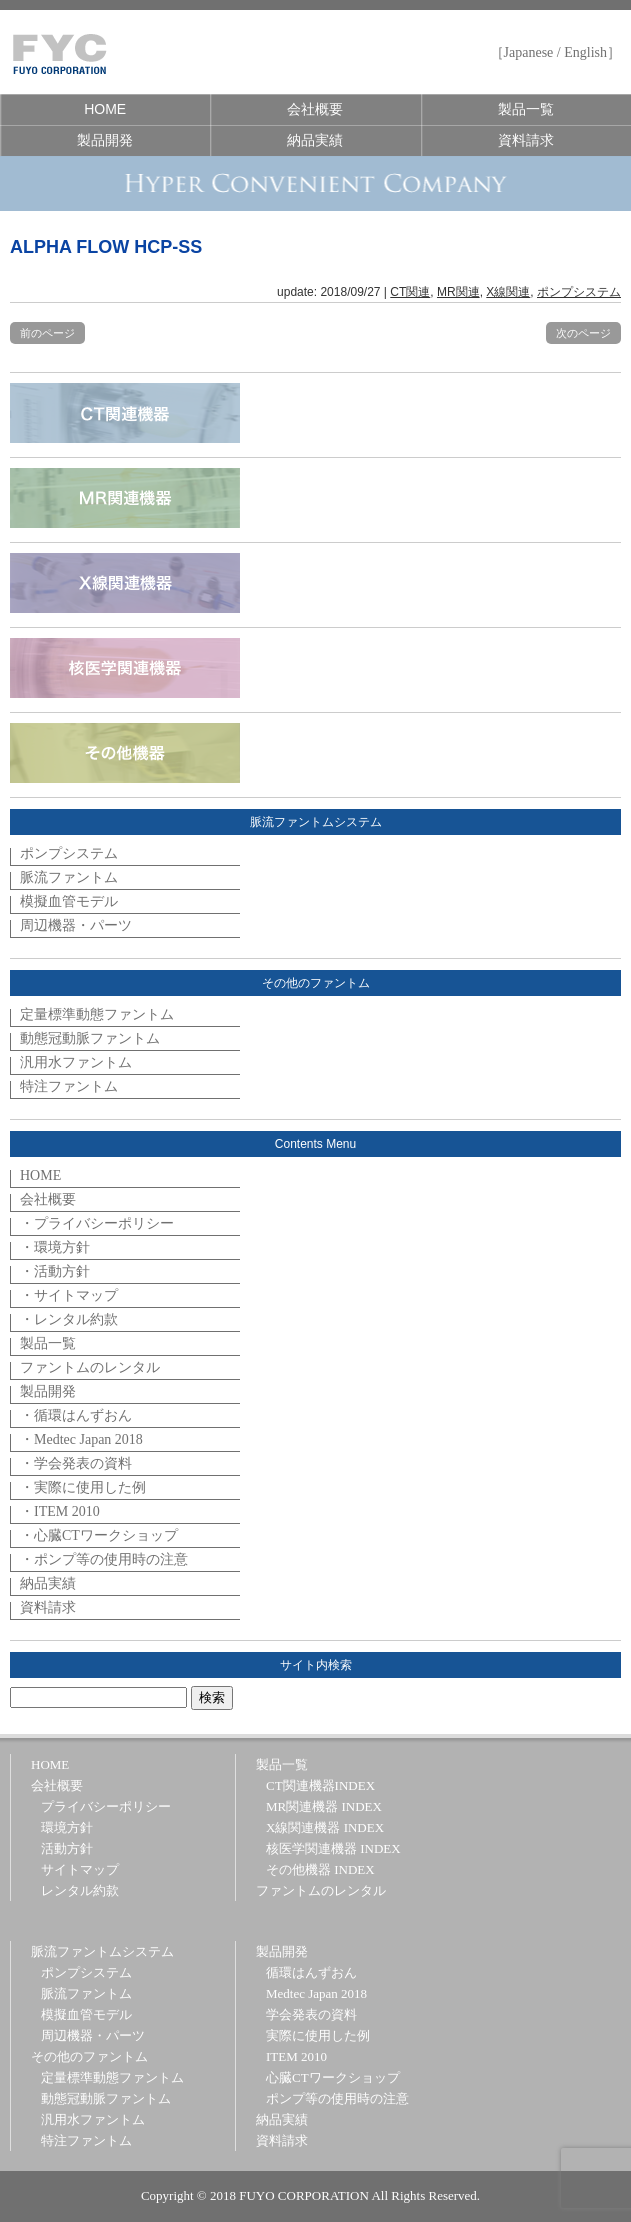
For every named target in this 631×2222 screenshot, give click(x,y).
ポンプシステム (579, 292)
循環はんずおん (311, 1972)
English (585, 52)
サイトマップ (80, 1869)
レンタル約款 (80, 1890)
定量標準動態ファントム (97, 1014)
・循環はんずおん (76, 1415)
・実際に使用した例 (83, 1487)
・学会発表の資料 (76, 1463)
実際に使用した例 (318, 2035)
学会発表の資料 (311, 2014)
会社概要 (315, 109)
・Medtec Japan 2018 (81, 1439)
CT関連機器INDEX (320, 1785)
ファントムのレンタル (90, 1367)
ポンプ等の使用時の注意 (337, 2098)
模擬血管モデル (69, 901)
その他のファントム (89, 2056)
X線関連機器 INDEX (325, 1827)
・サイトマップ (69, 1295)
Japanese (529, 52)
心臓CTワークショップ (333, 2077)
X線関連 (508, 292)
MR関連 (458, 292)
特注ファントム (69, 1086)
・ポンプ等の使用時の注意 (104, 1559)
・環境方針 (55, 1247)
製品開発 (105, 140)
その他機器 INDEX (320, 1869)
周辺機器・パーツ (76, 925)
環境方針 (67, 1827)
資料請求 (526, 140)
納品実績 (315, 140)
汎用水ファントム (76, 1062)
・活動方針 (55, 1271)
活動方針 (67, 1848)
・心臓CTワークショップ (99, 1535)
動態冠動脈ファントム (90, 1038)
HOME (105, 109)
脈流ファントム (69, 877)
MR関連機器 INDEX (324, 1806)
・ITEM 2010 (60, 1511)
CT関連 (410, 292)
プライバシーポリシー (106, 1806)
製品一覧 (526, 109)
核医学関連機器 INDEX (333, 1848)
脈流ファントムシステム (102, 1951)
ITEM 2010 (296, 2056)
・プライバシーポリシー (97, 1223)
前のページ (47, 333)
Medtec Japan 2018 (316, 1993)
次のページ (583, 333)
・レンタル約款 (69, 1319)
